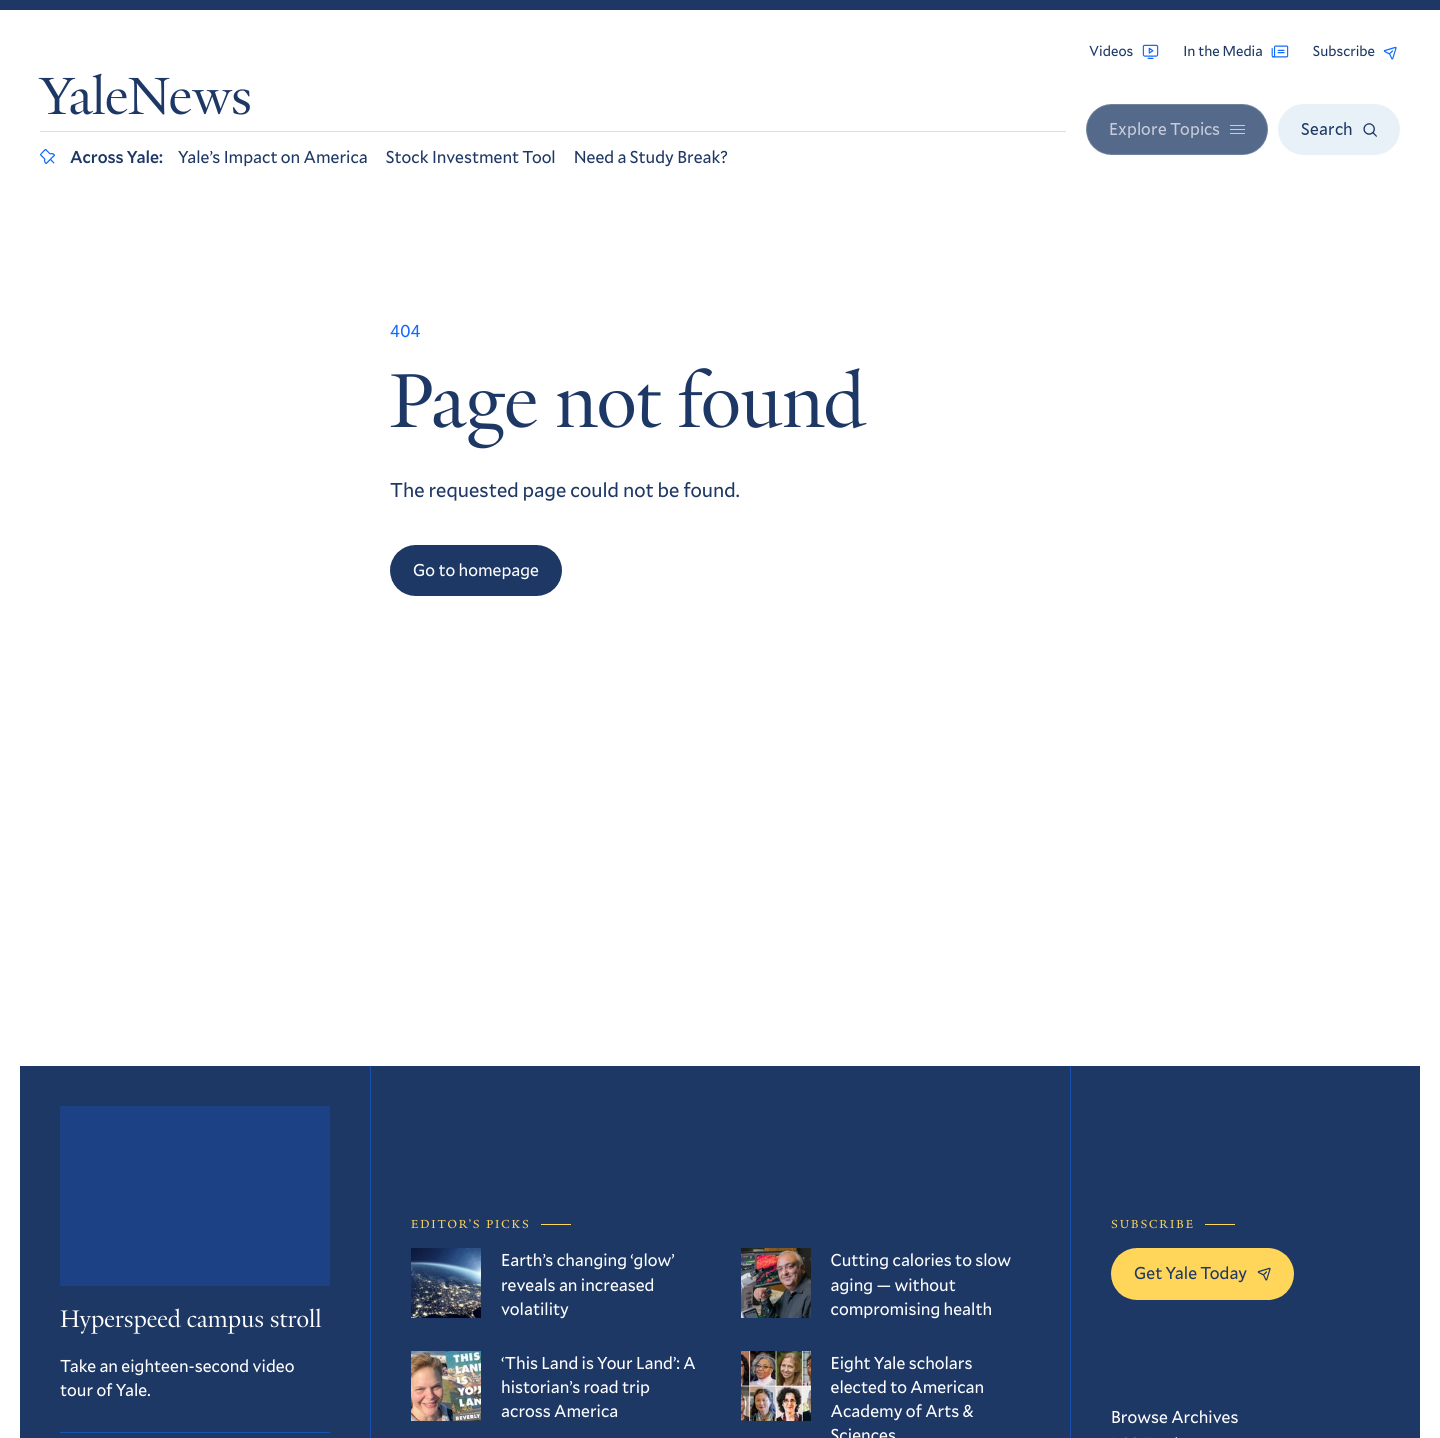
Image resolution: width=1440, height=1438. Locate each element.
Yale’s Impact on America (273, 156)
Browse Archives (1174, 1416)
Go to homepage (476, 569)
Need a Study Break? (651, 156)
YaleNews (146, 102)
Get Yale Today (1202, 1272)
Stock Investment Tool (471, 156)
